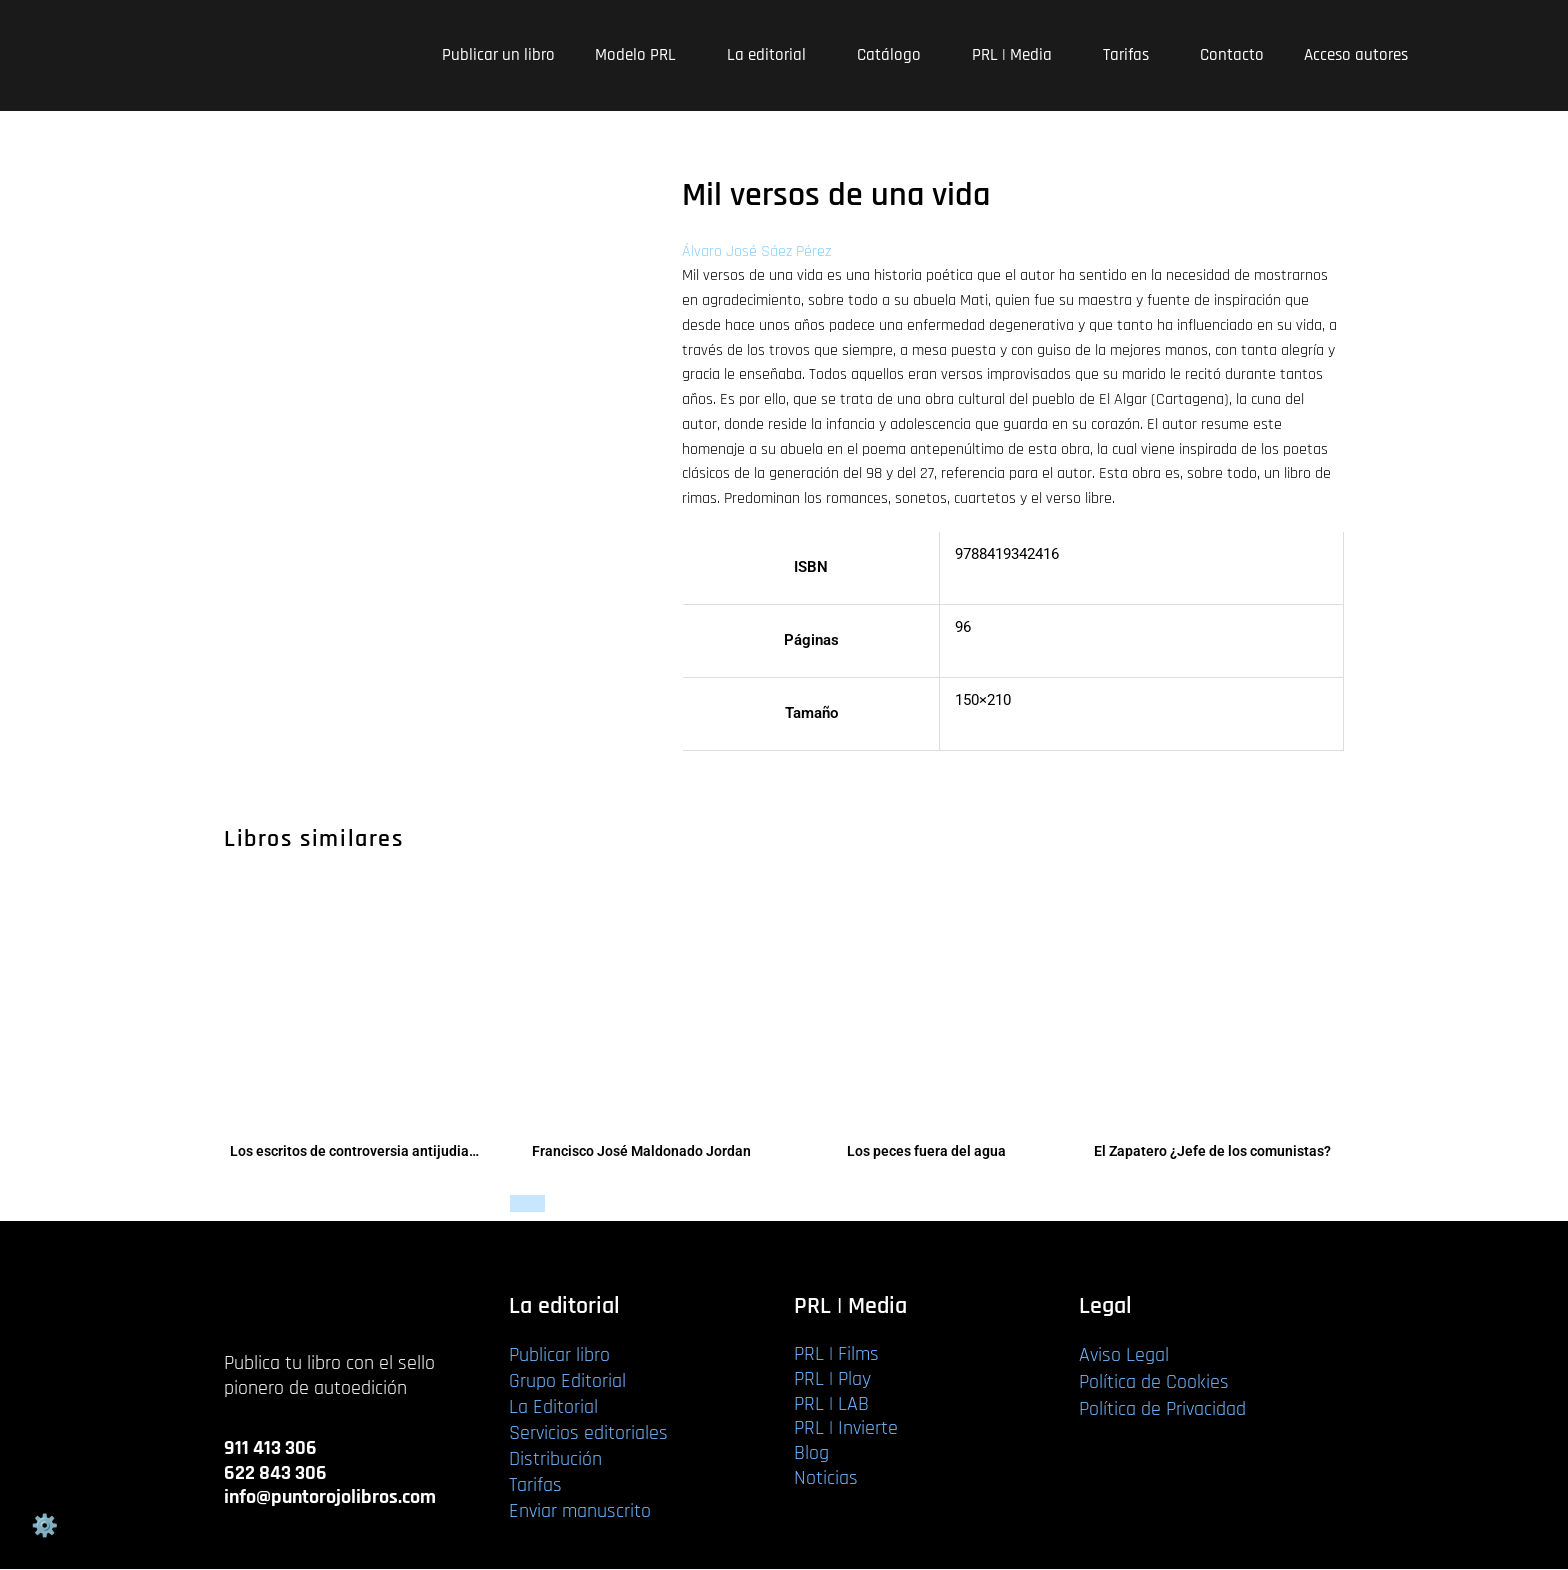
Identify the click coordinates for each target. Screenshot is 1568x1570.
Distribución (555, 1460)
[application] (684, 55)
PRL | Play (832, 1379)
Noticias (826, 1478)
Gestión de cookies (44, 1526)
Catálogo (894, 55)
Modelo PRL (641, 55)
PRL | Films (836, 1355)
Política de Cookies (1154, 1383)
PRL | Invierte (846, 1429)
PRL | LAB (831, 1404)
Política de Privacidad (1162, 1410)
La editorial (772, 55)
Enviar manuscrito (580, 1512)
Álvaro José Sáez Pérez (756, 251)
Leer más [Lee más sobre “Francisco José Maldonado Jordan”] (540, 1204)
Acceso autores (1356, 55)
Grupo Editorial (567, 1382)
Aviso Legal (1124, 1356)
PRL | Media (1017, 55)
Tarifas (1131, 55)
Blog (811, 1454)
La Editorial (553, 1408)
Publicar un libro (498, 55)
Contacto (1232, 55)
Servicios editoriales (588, 1434)
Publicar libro (559, 1356)
